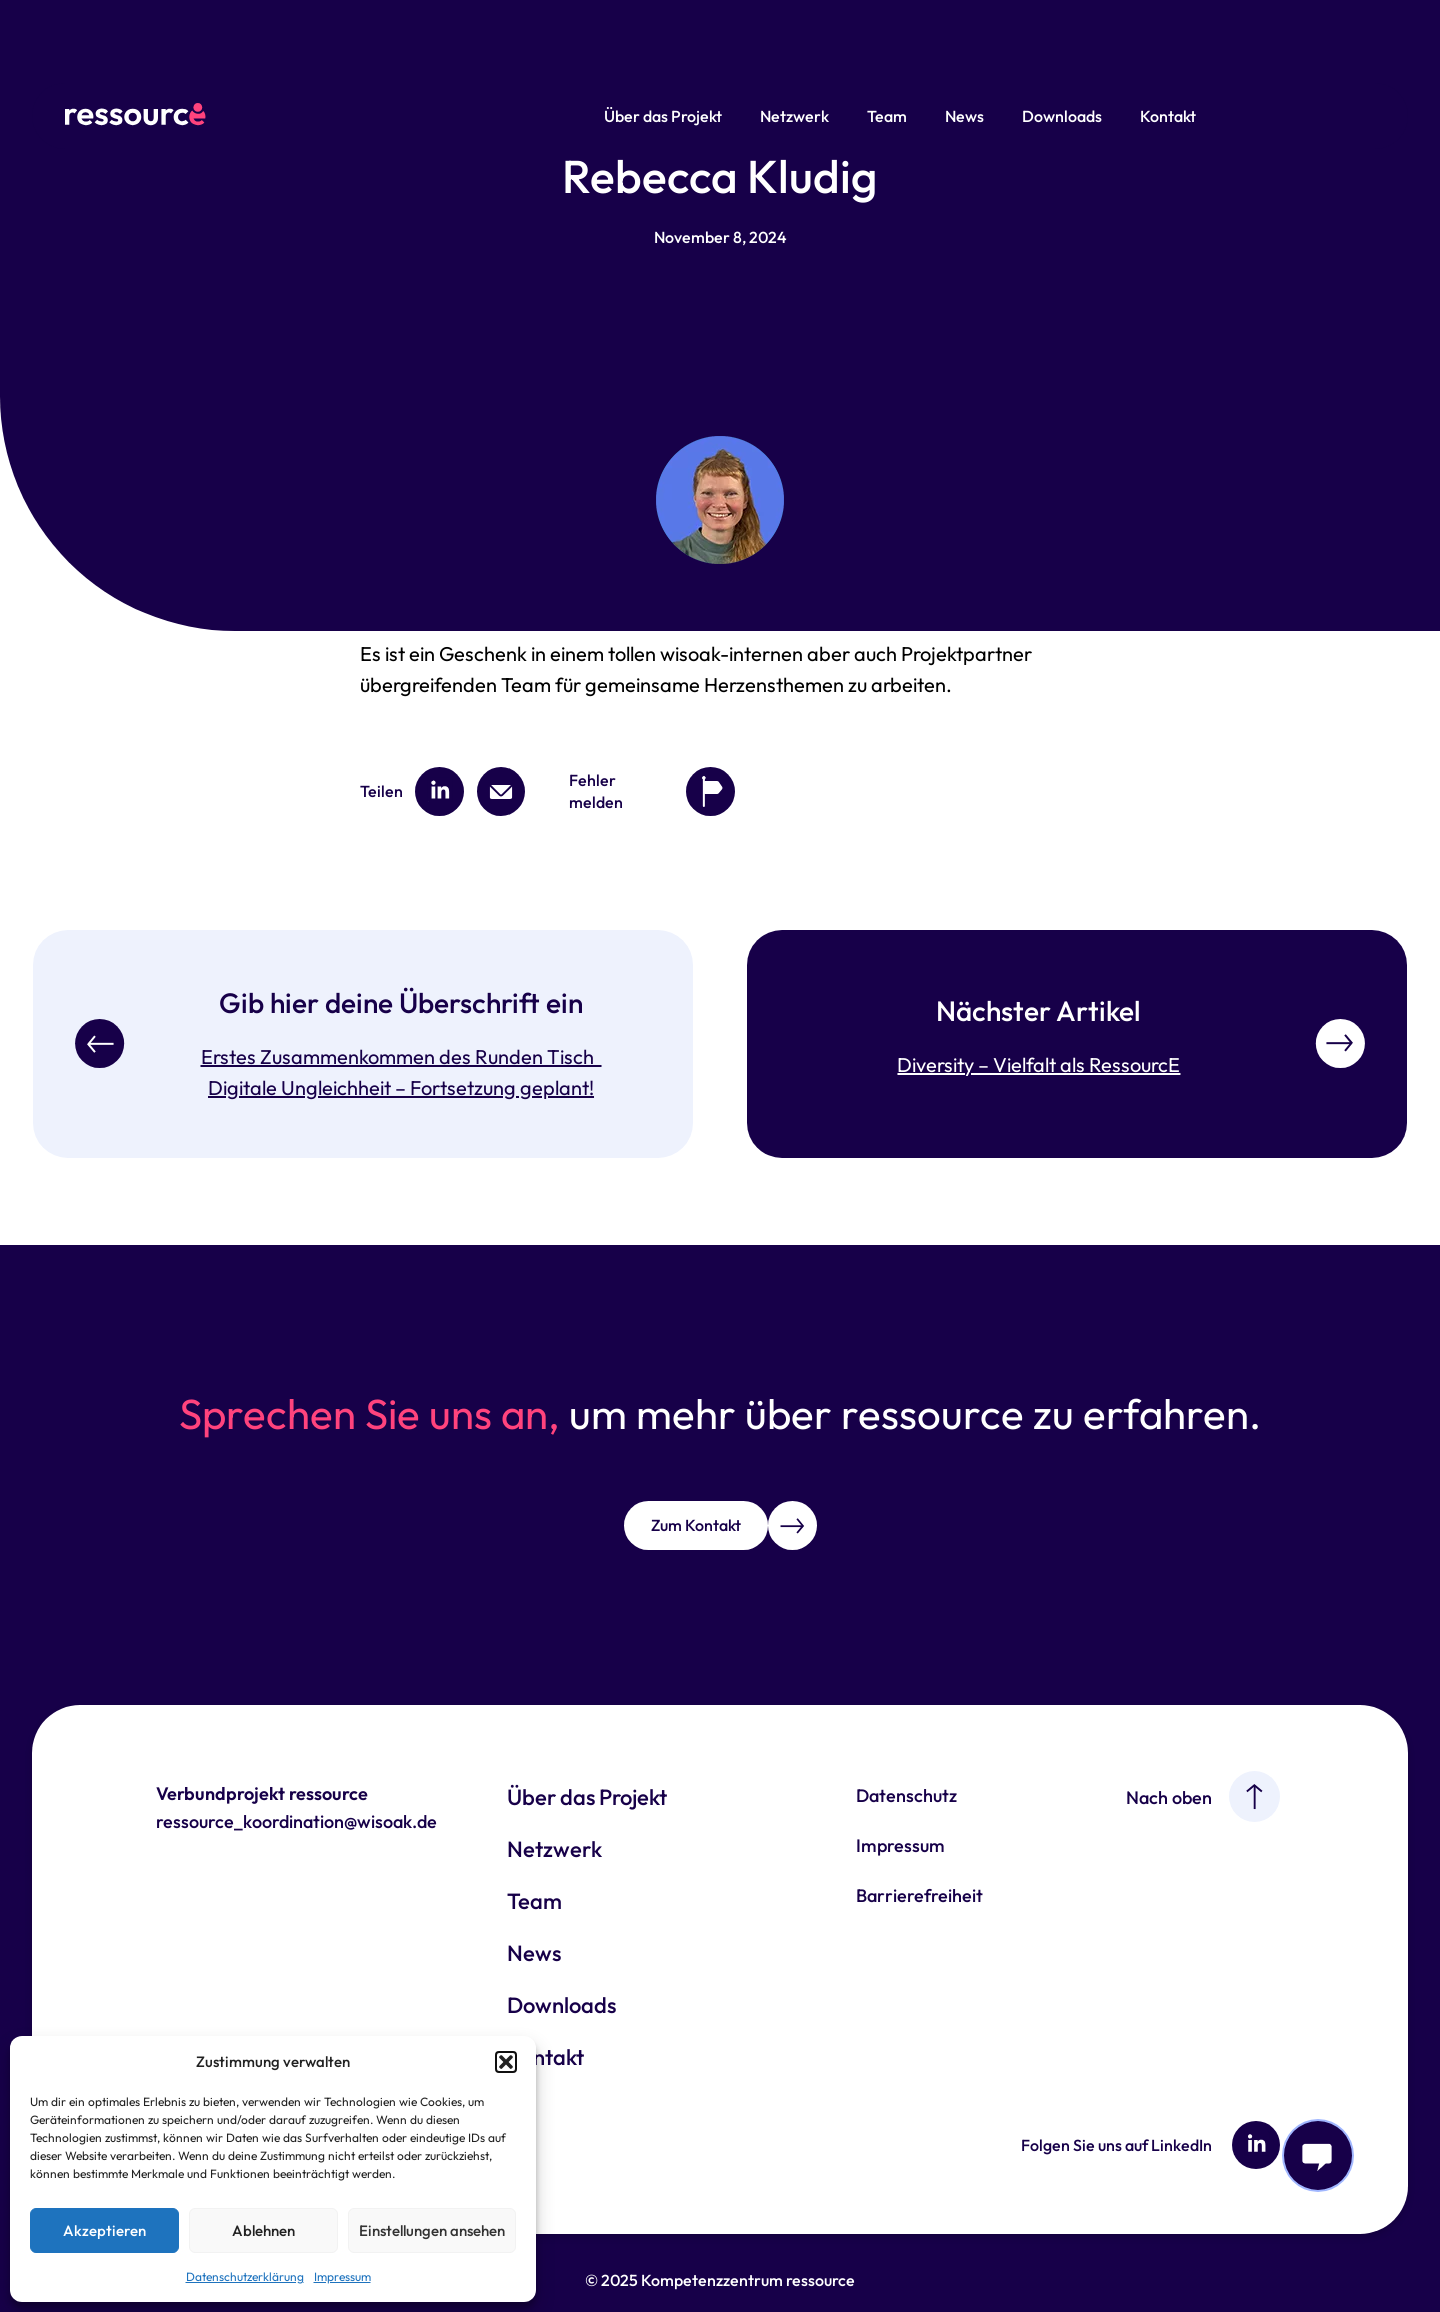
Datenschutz (906, 1795)
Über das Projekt (663, 116)
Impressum (342, 2276)
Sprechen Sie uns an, (369, 1413)
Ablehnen (263, 2230)
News (964, 116)
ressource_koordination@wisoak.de (296, 1821)
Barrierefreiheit (919, 1895)
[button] (506, 2062)
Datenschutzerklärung (245, 2276)
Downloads (1062, 116)
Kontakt (1168, 116)
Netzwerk (794, 116)
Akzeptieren (104, 2230)
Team (887, 116)
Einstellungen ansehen (432, 2230)
